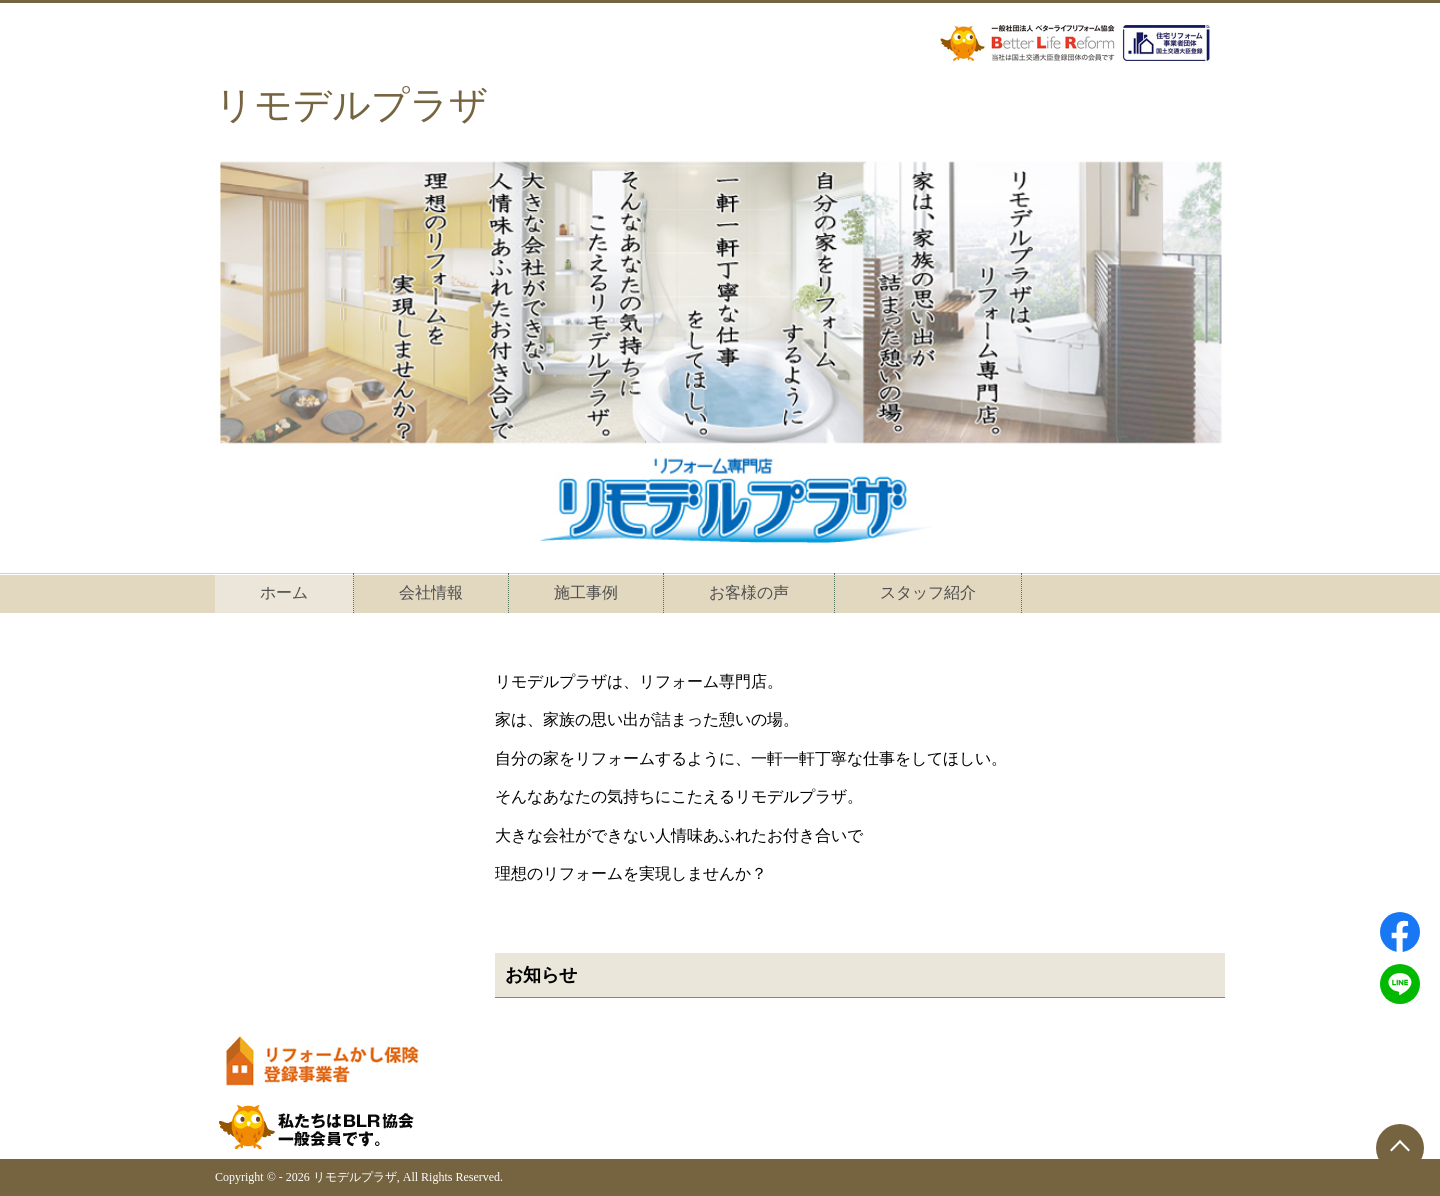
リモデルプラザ (351, 105)
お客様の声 (749, 592)
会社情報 (431, 592)
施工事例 (586, 592)
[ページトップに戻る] (1400, 1148)
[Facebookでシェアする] (1400, 932)
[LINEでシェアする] (1400, 984)
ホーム (284, 592)
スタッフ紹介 (928, 592)
